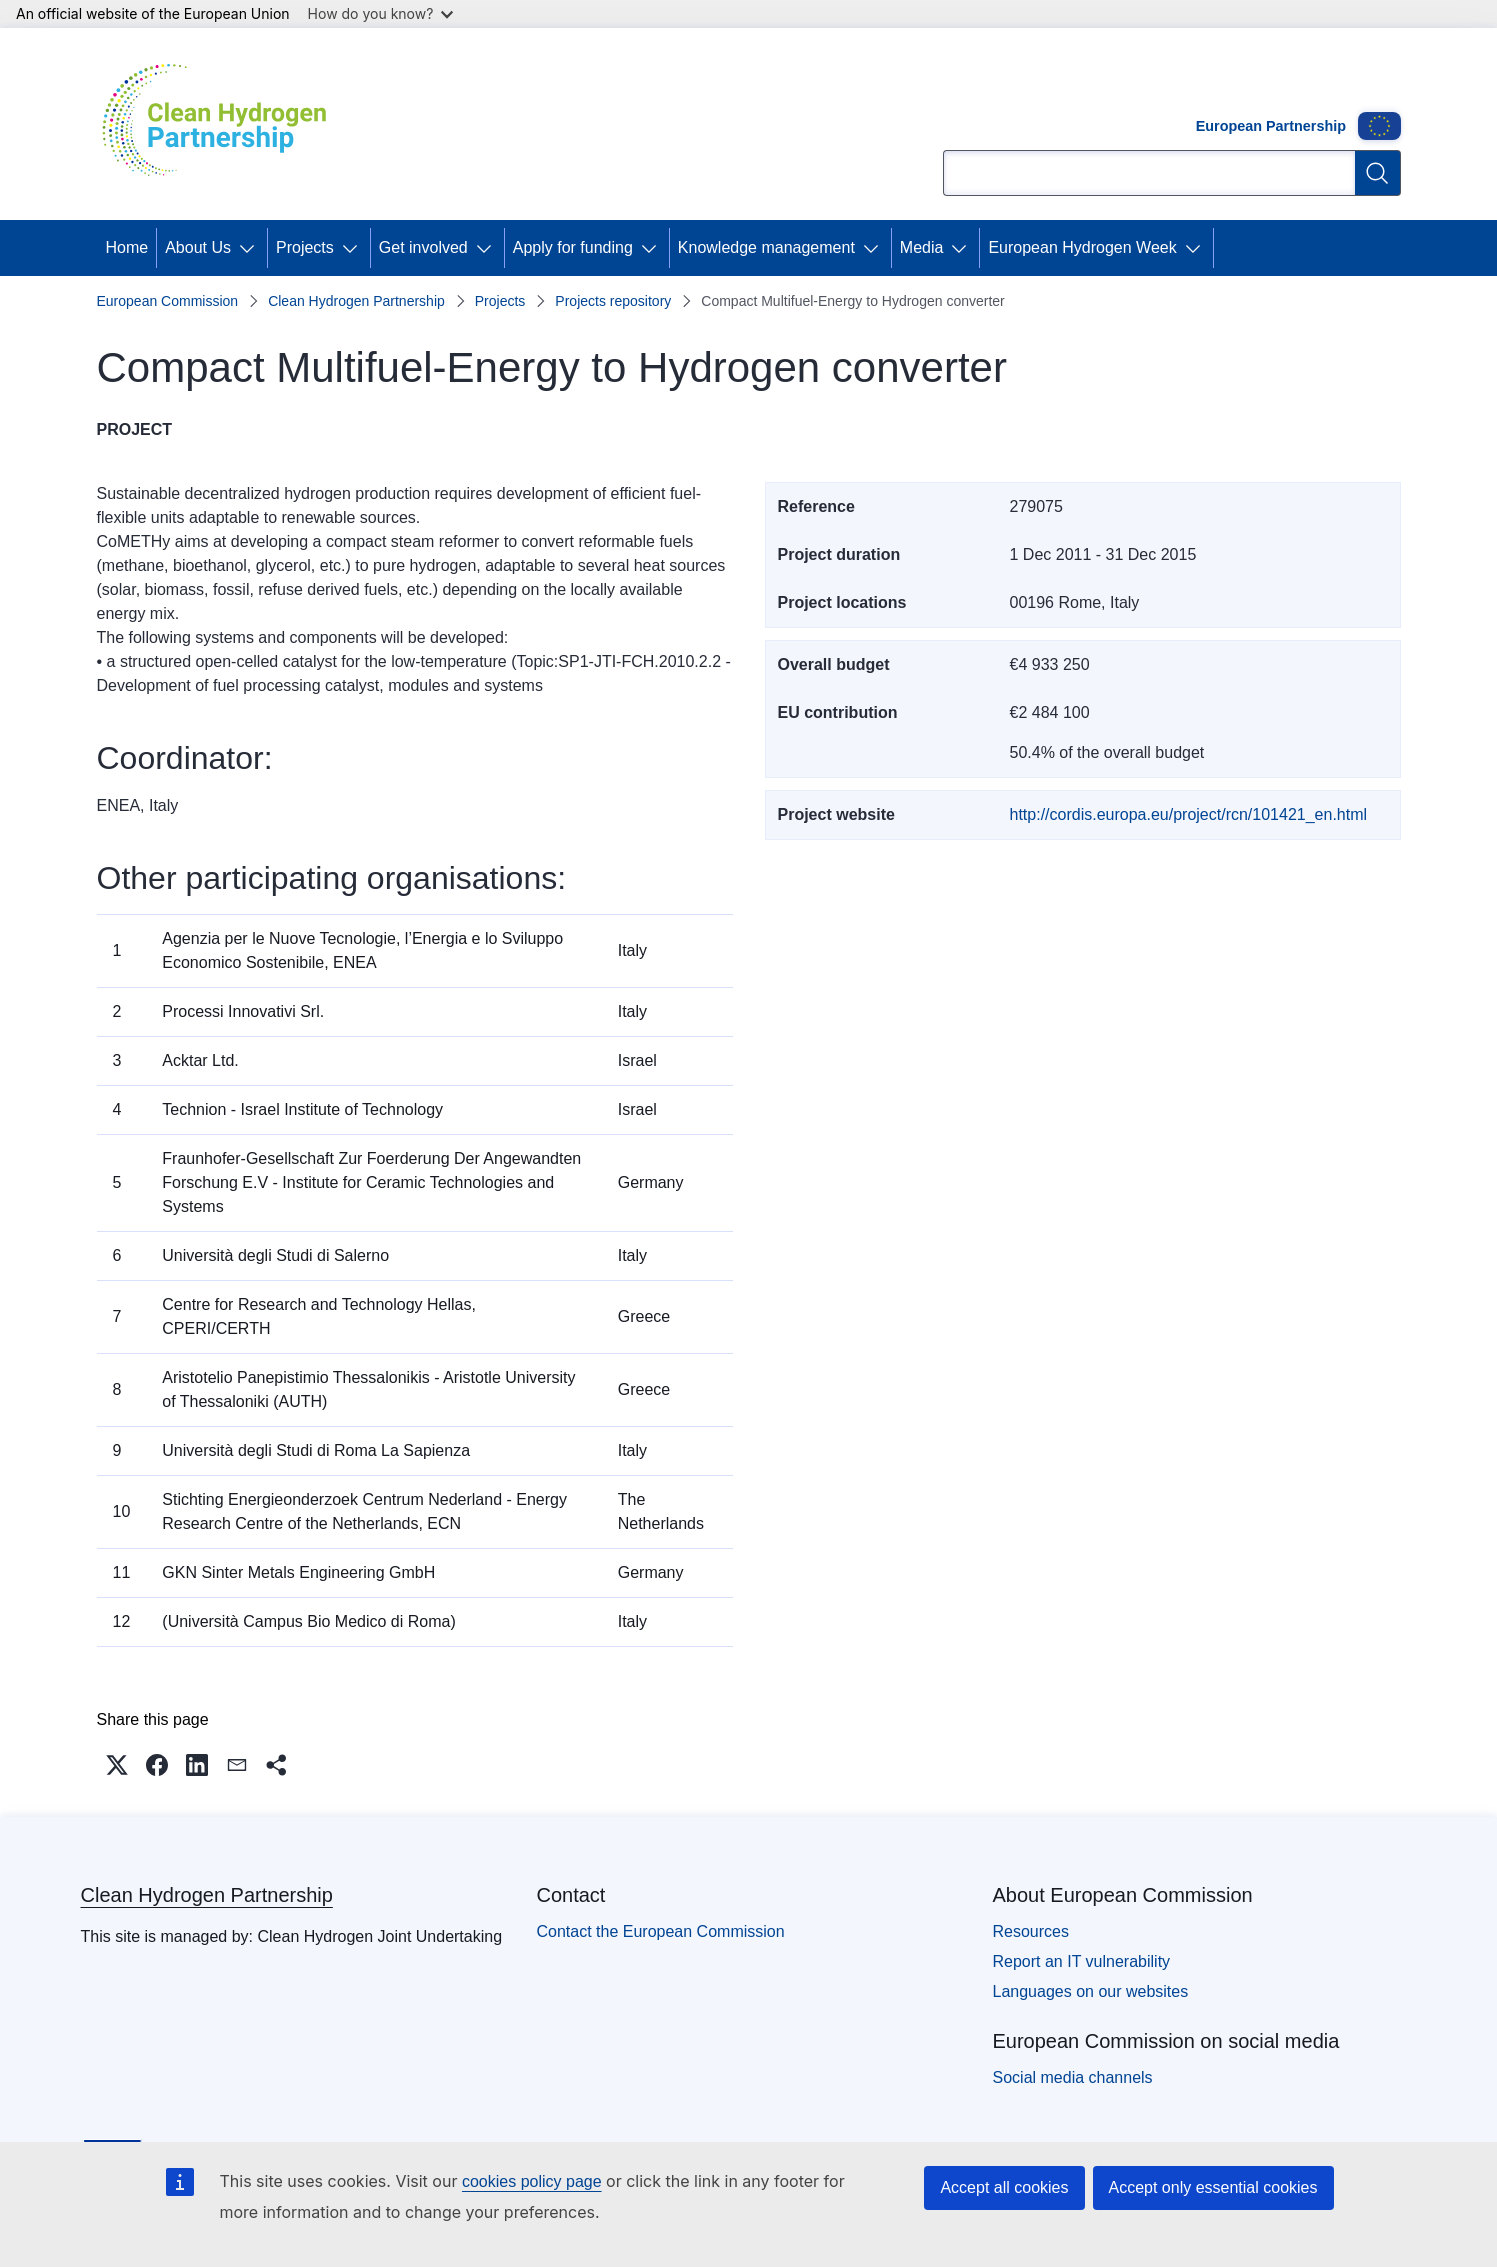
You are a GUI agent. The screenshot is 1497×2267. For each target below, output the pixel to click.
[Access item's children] (251, 248)
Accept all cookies (1004, 2187)
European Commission (168, 301)
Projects (305, 247)
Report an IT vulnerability (1082, 1961)
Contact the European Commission (661, 1931)
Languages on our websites (1091, 1991)
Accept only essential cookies (1213, 2187)
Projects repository (613, 301)
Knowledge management (766, 247)
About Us (198, 247)
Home (127, 247)
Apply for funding (573, 247)
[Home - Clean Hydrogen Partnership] (222, 124)
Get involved (423, 247)
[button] (117, 1765)
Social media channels (1073, 2077)
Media (922, 247)
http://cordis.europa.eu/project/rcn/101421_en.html (1189, 814)
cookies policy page (532, 2181)
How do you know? (381, 13)
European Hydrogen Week (1082, 247)
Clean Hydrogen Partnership (356, 301)
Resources (1031, 1931)
